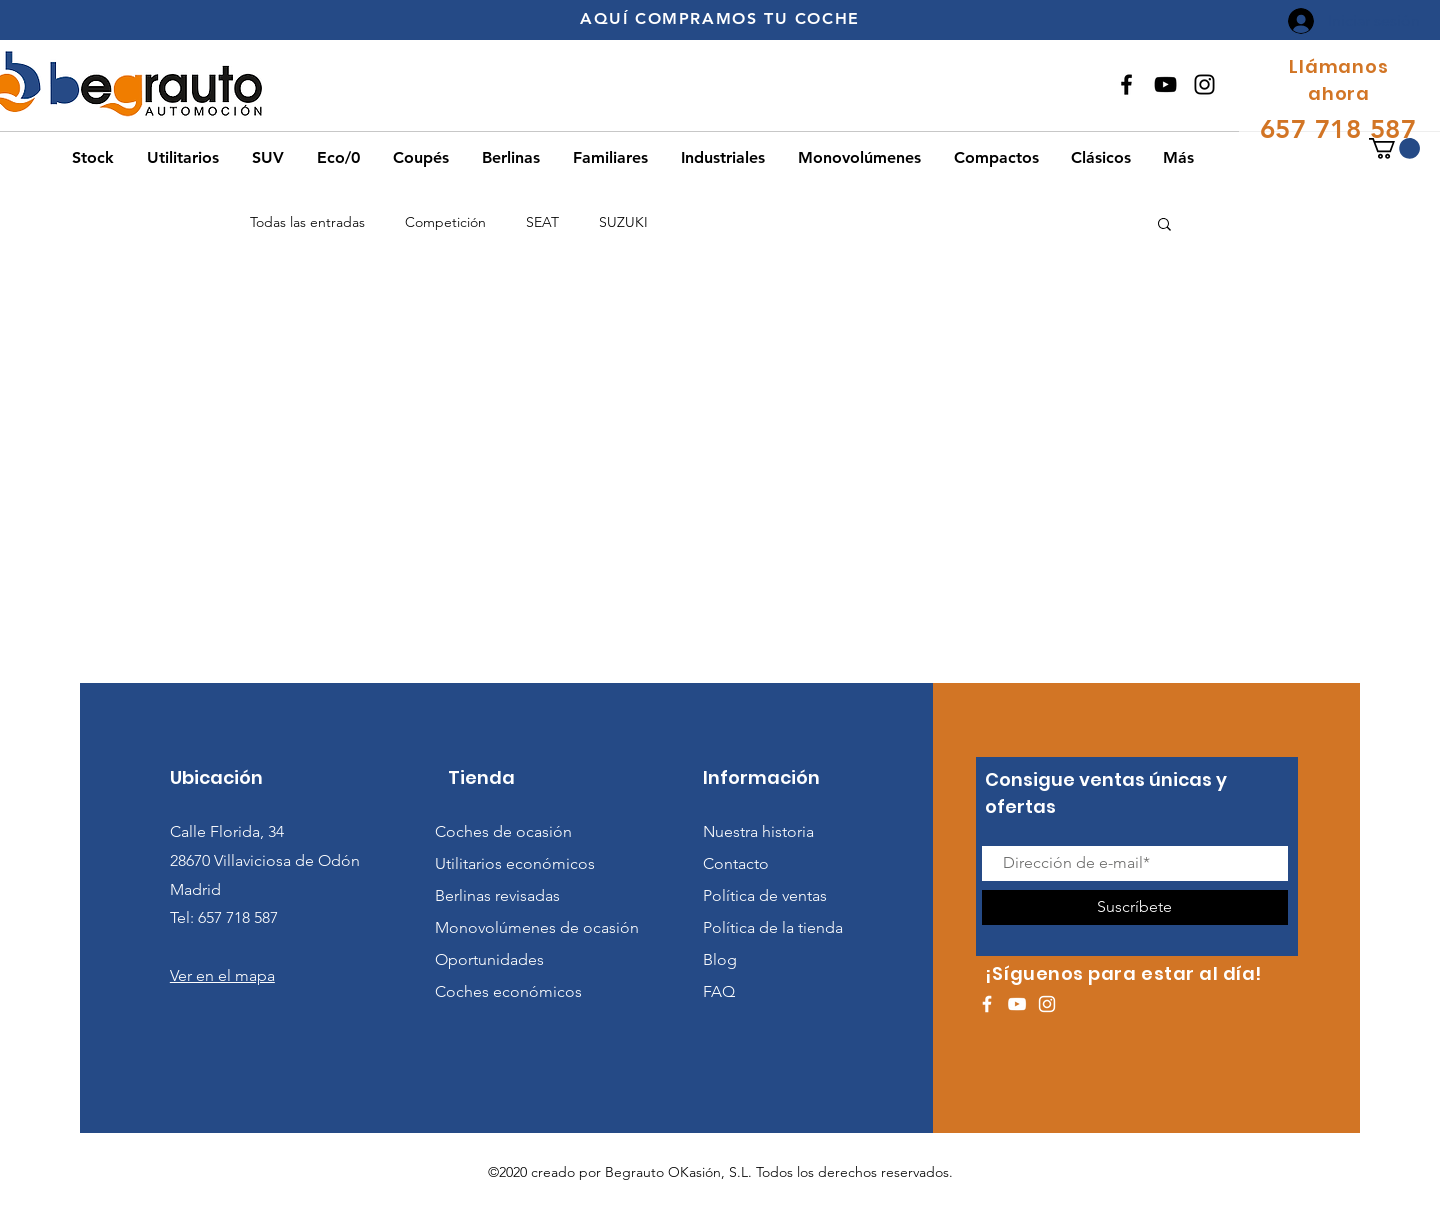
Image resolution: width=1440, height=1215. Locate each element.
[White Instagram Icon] (1047, 1004)
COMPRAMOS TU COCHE (747, 18)
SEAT (542, 222)
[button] (1394, 148)
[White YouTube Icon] (1017, 1004)
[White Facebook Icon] (987, 1004)
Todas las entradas (307, 222)
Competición (445, 222)
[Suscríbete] (1135, 907)
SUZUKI (623, 222)
